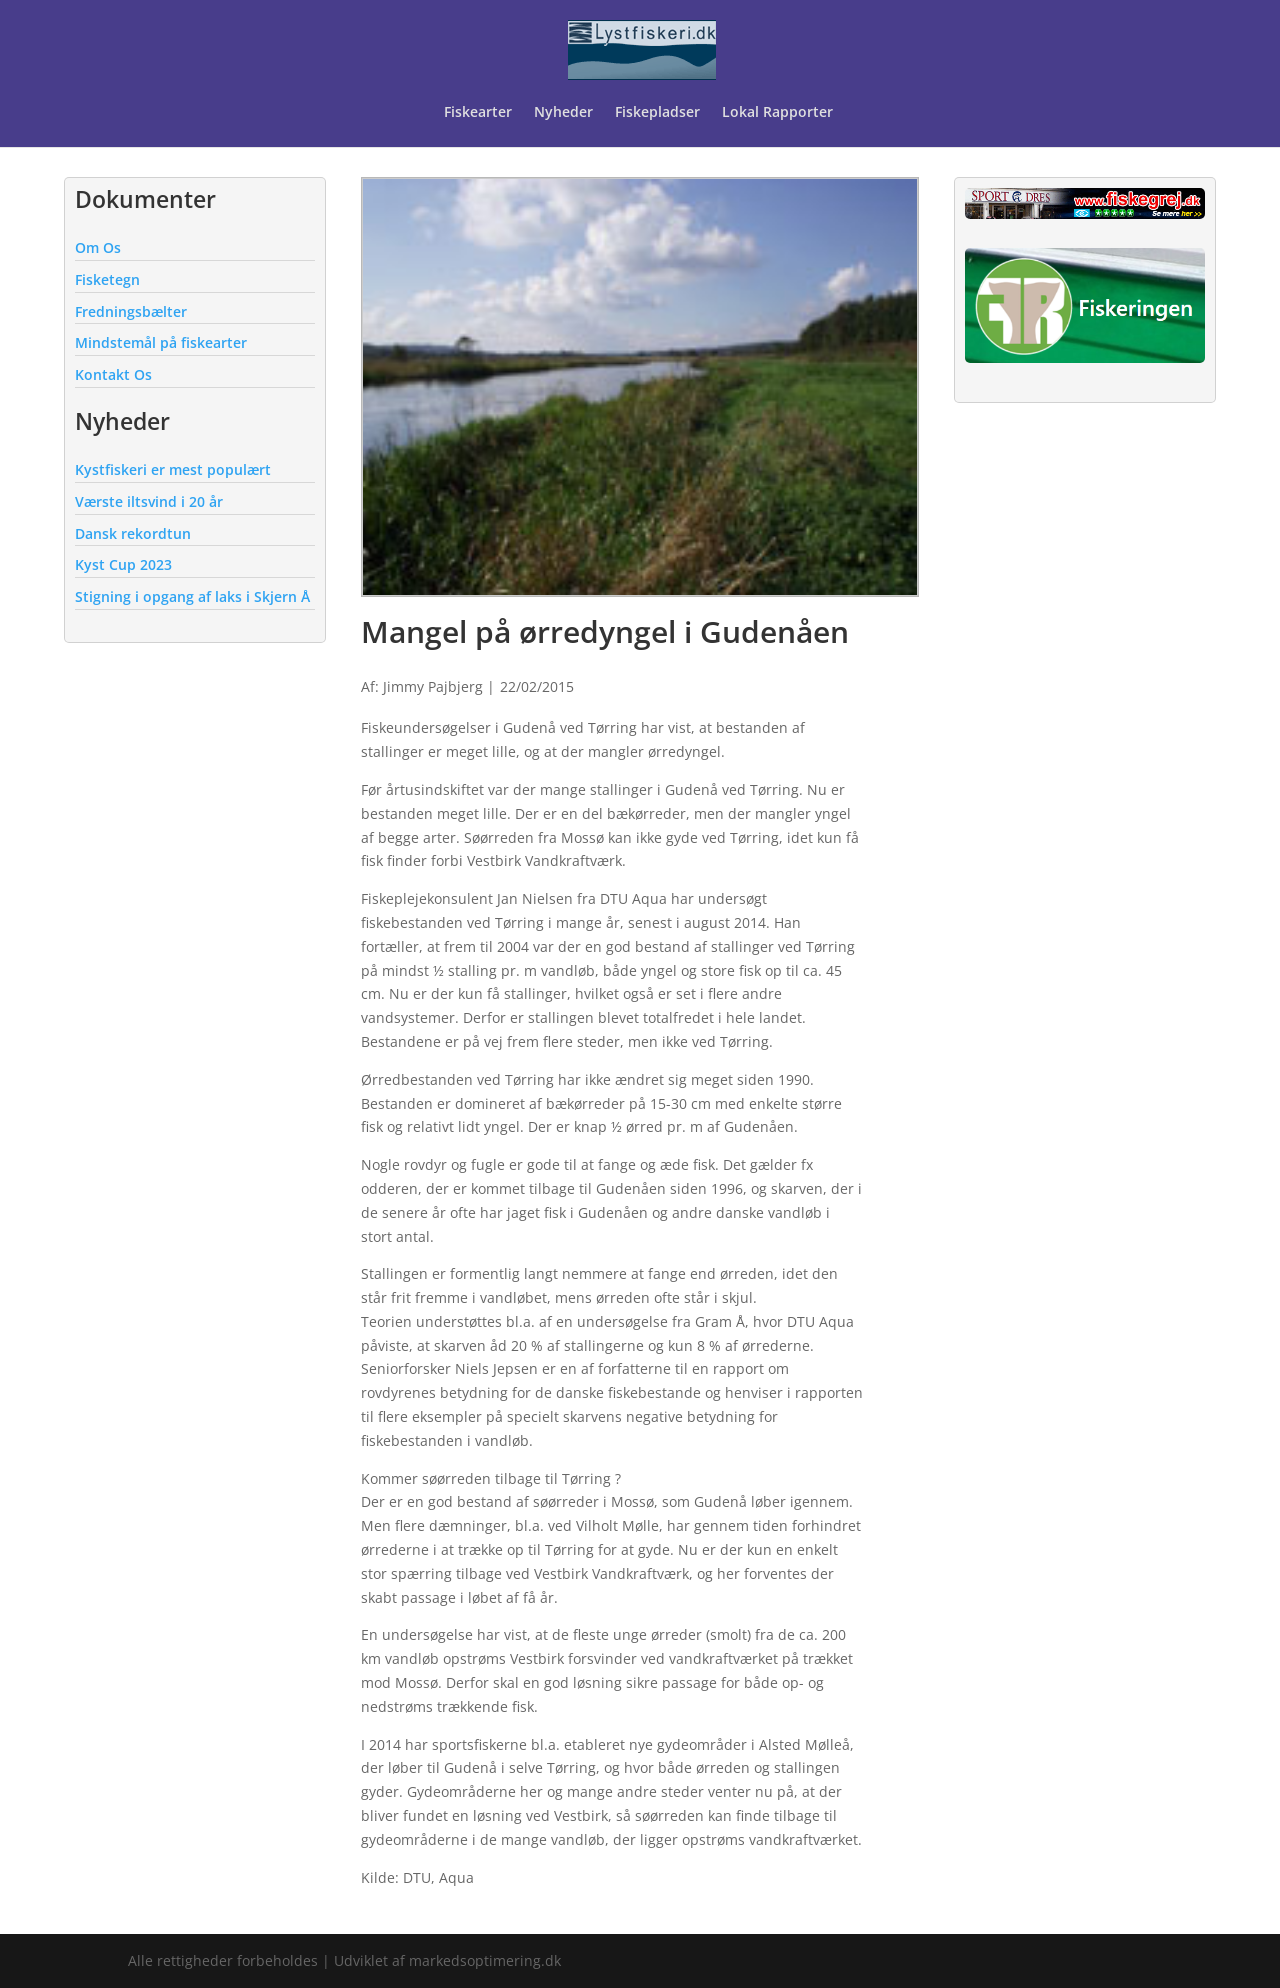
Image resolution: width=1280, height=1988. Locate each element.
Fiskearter (478, 113)
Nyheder (563, 113)
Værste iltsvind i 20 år (149, 501)
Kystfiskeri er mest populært (173, 469)
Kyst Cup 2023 (123, 564)
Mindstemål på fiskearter (161, 342)
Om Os (98, 247)
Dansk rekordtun (133, 533)
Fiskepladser (657, 113)
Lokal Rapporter (779, 113)
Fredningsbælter (131, 311)
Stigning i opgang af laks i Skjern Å (192, 596)
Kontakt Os (113, 374)
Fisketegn (107, 279)
